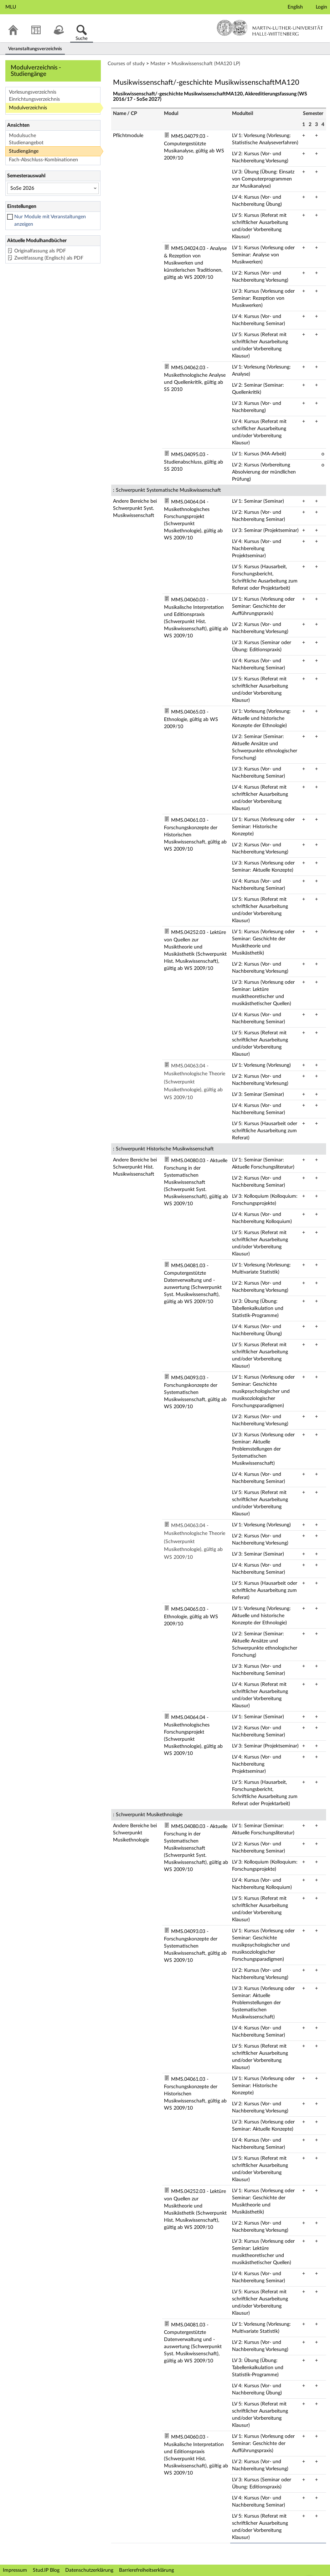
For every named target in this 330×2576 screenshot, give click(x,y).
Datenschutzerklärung (89, 2570)
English (295, 7)
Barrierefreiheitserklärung (146, 2570)
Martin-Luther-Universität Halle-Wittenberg (270, 27)
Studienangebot (26, 142)
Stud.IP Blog (46, 2570)
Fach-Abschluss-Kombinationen (43, 159)
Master (158, 63)
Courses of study (126, 63)
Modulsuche (22, 135)
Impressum (15, 2570)
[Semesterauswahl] (53, 188)
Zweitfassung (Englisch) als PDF (48, 258)
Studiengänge (23, 151)
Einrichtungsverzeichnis (34, 99)
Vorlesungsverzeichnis (32, 92)
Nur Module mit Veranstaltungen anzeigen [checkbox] (50, 220)
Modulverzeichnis (28, 107)
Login (321, 7)
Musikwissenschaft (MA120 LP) (205, 63)
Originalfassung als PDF (40, 251)
